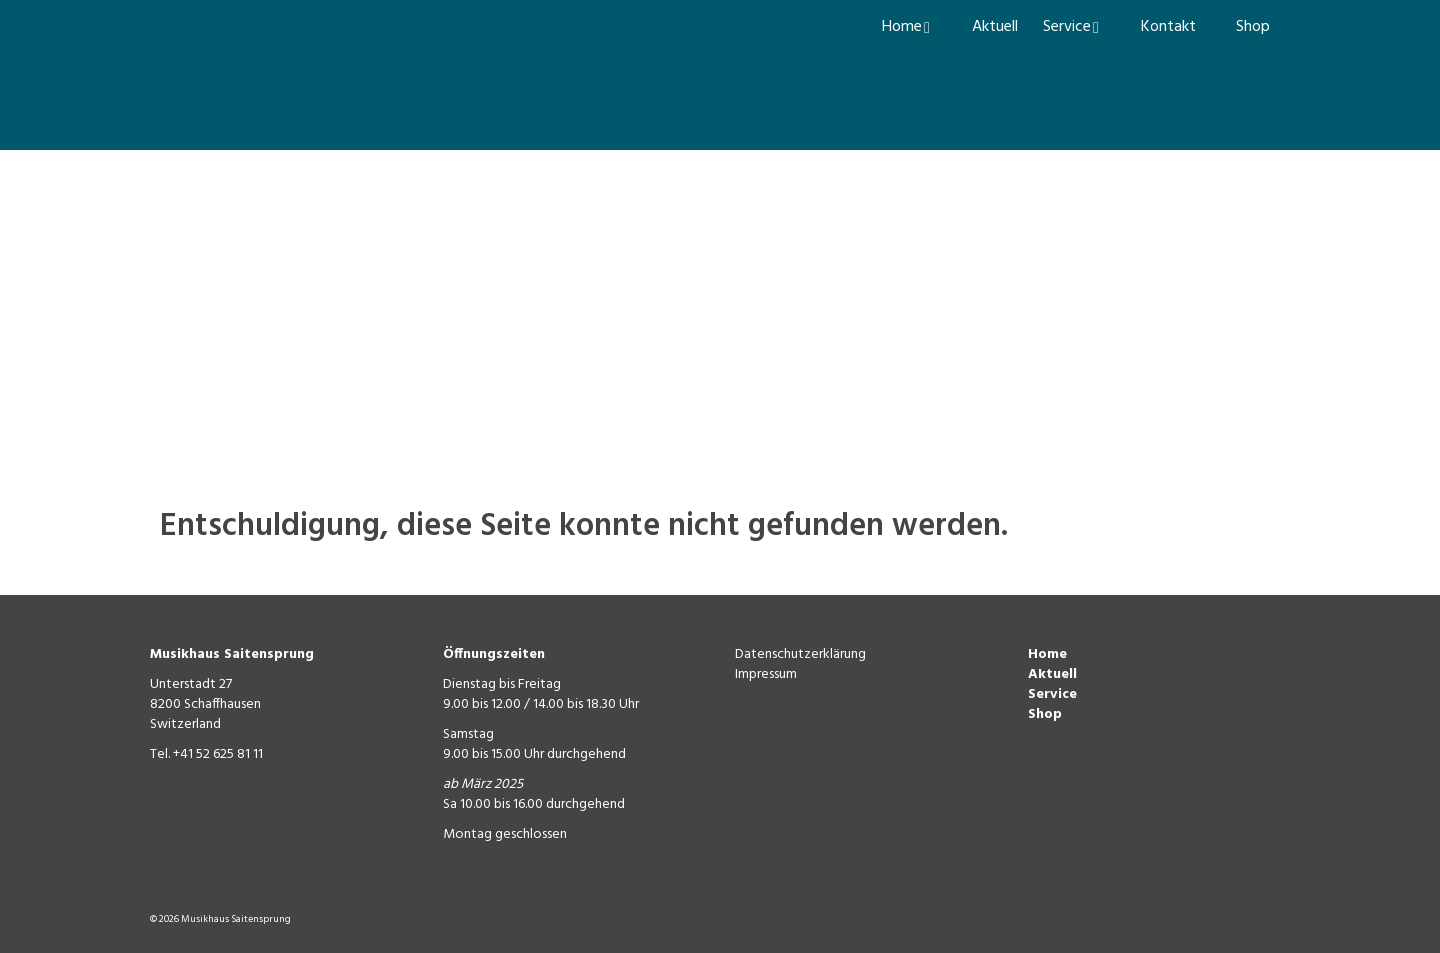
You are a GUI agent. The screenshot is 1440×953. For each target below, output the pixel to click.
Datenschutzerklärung (800, 654)
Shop (1045, 714)
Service (1052, 694)
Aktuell (1052, 674)
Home (1047, 654)
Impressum (766, 674)
